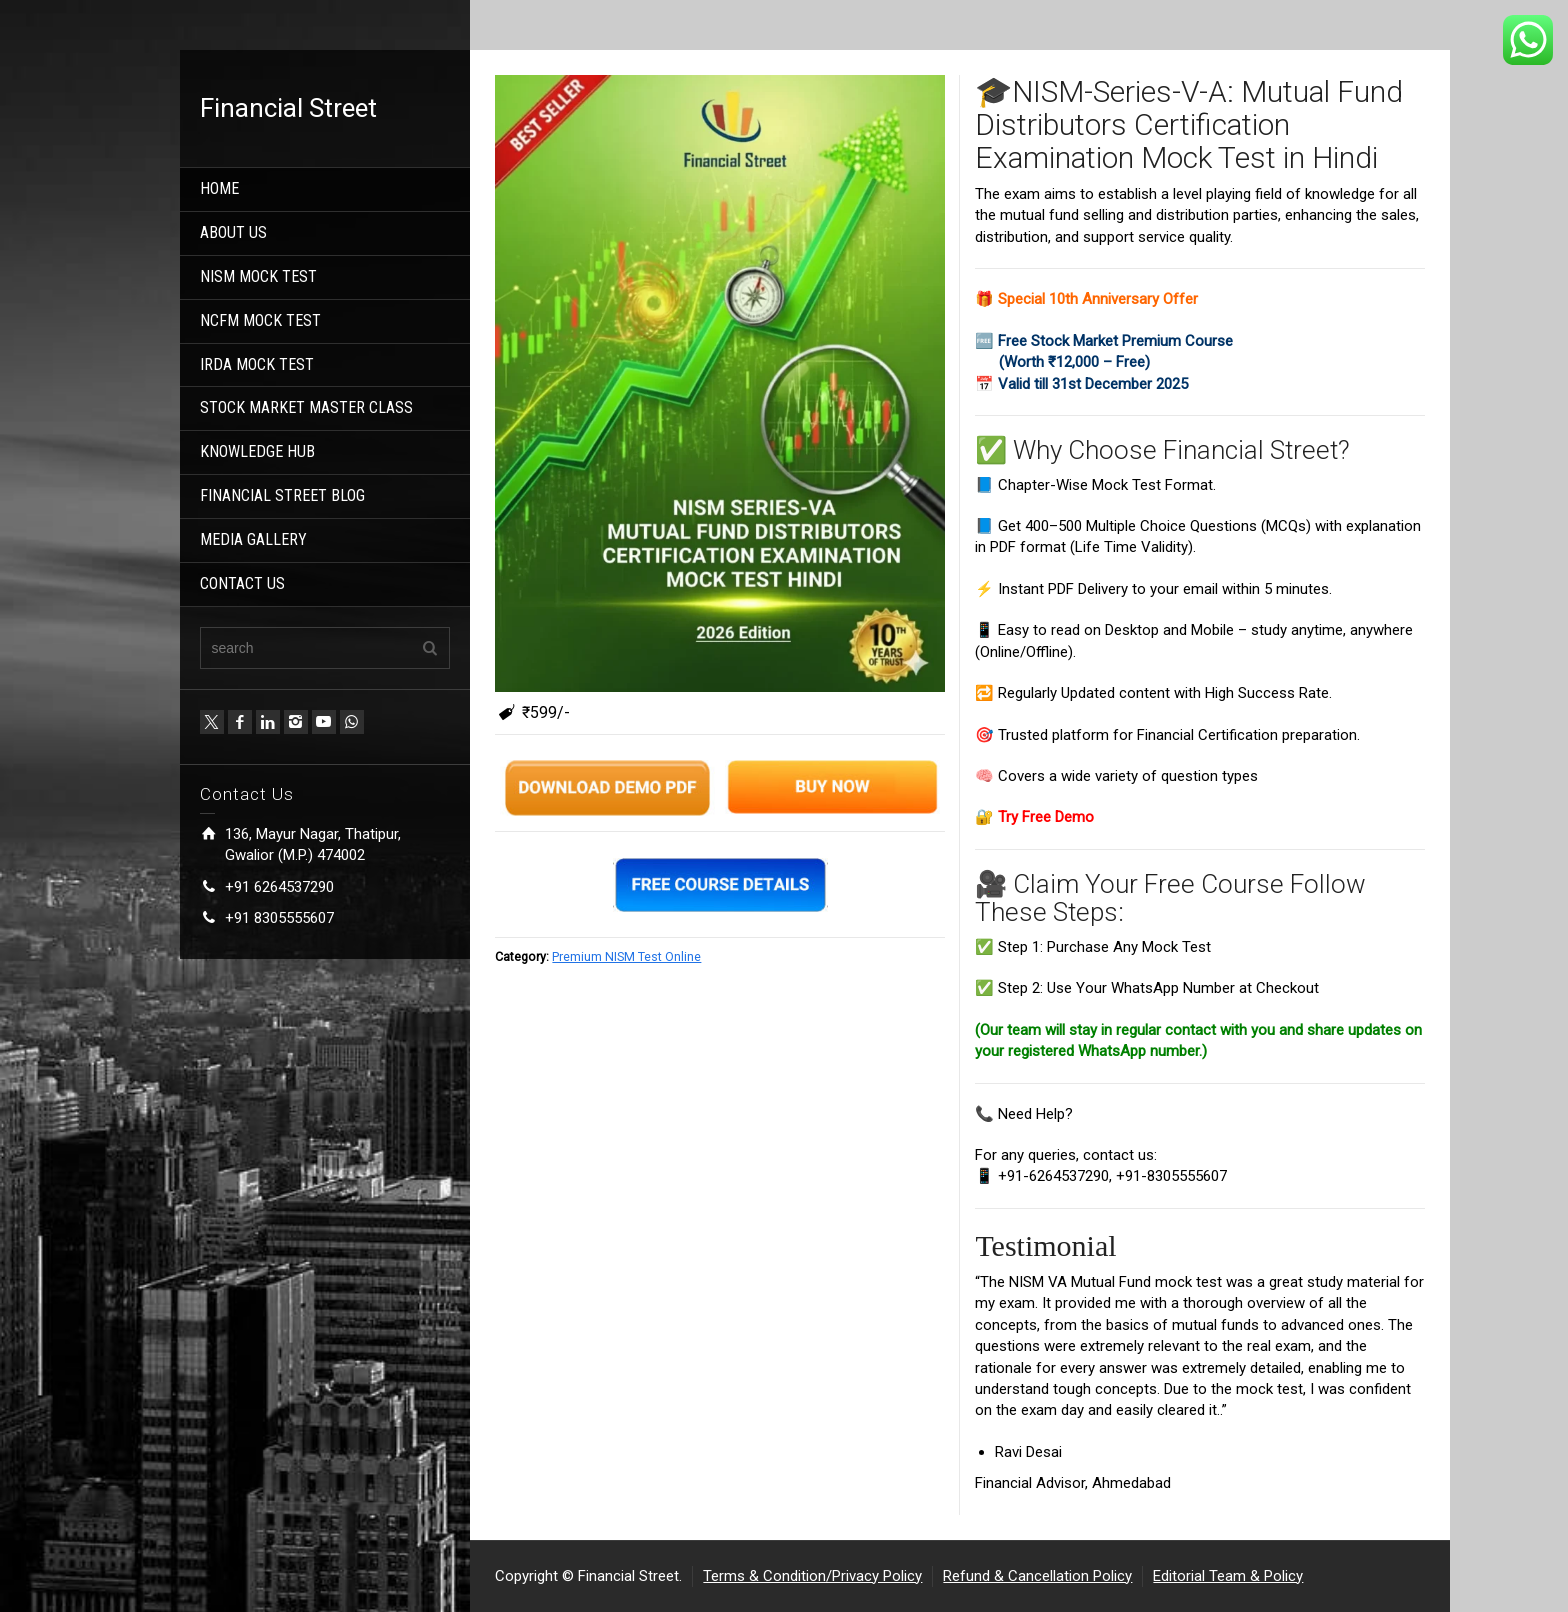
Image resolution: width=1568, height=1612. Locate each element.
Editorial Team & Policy (1228, 1576)
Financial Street (288, 108)
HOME (219, 188)
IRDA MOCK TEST (257, 364)
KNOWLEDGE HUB (257, 451)
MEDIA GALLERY (253, 539)
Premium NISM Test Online (626, 956)
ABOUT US (233, 232)
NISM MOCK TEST (258, 276)
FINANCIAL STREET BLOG (282, 495)
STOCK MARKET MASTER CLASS (306, 407)
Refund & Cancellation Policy (1037, 1576)
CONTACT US (242, 583)
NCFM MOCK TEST (260, 320)
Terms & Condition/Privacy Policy (812, 1576)
